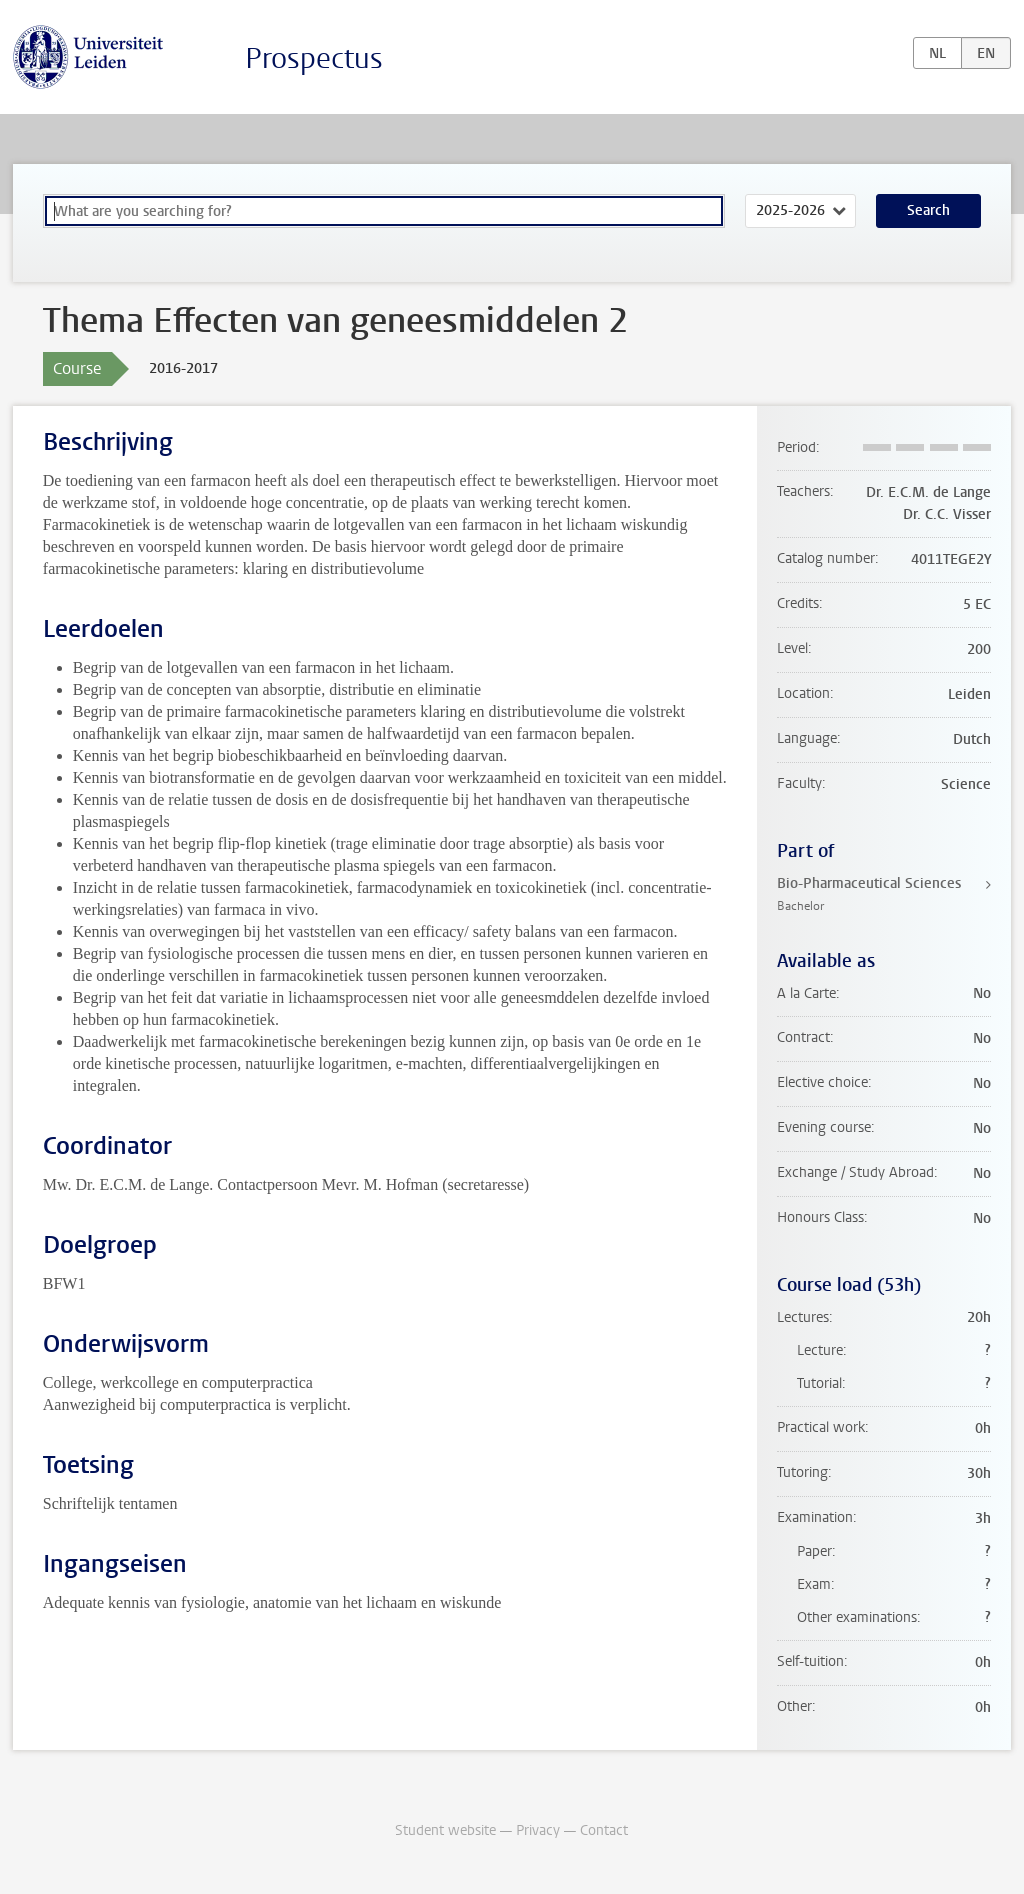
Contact (604, 1830)
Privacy (538, 1830)
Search (928, 210)
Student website (445, 1830)
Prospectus (314, 58)
